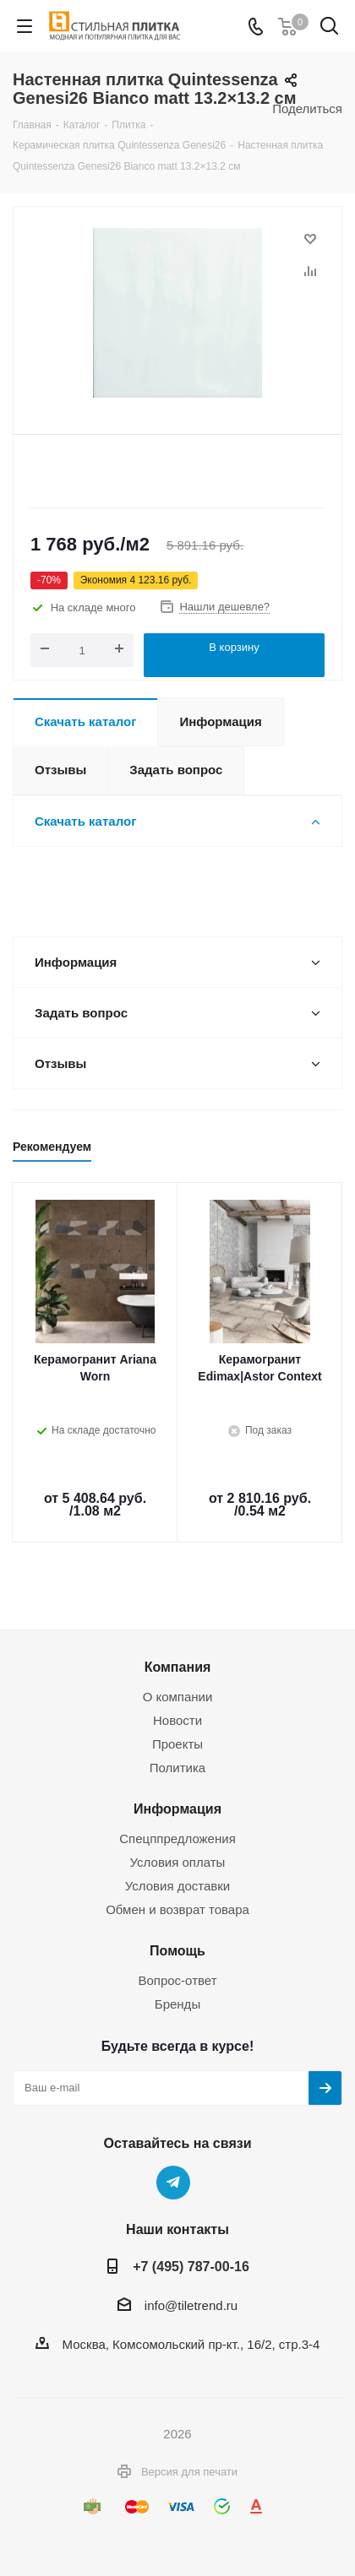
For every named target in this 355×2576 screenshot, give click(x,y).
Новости (177, 1720)
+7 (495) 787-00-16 (191, 2266)
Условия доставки (177, 1886)
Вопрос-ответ (177, 1980)
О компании (178, 1696)
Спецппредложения (177, 1838)
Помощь (177, 1950)
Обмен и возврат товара (177, 1909)
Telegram (173, 2182)
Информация (177, 1808)
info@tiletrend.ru (191, 2305)
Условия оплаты (178, 1862)
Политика (177, 1767)
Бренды (177, 2004)
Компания (178, 1666)
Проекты (177, 1744)
